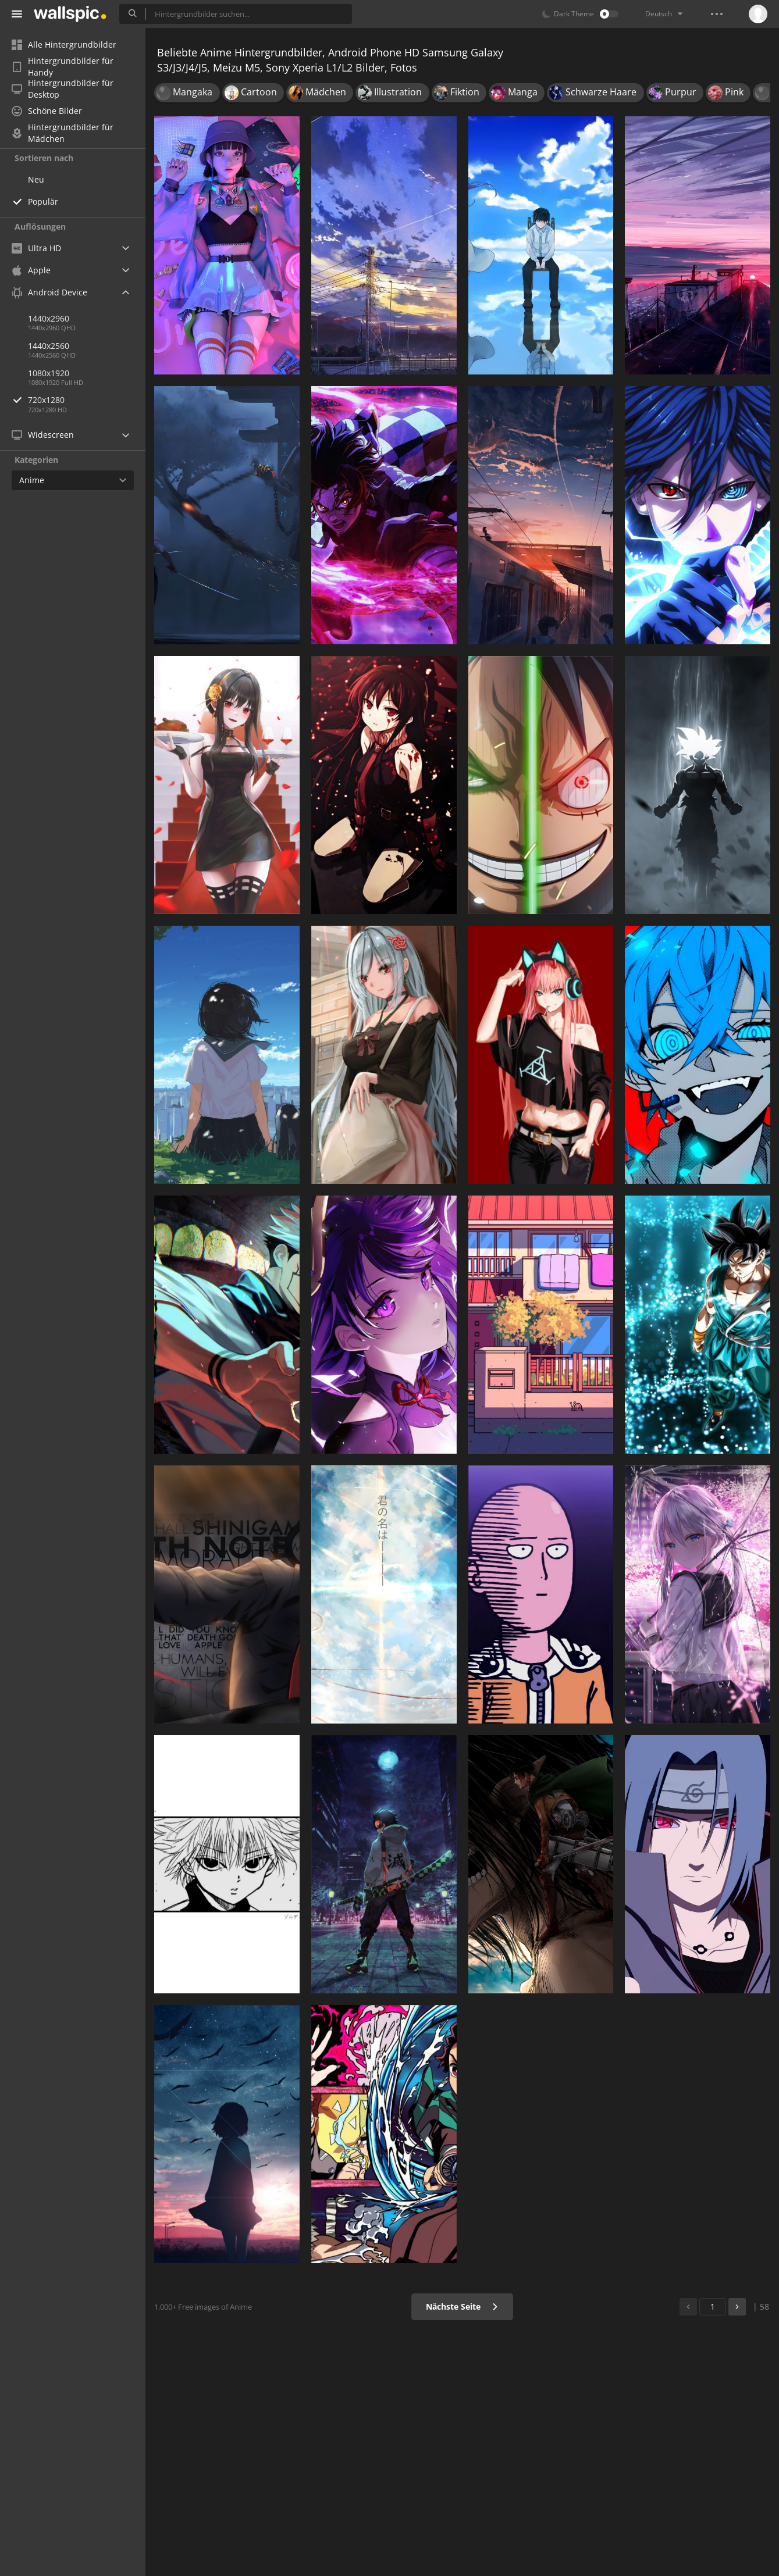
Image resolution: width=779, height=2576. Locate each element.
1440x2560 (48, 345)
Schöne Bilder (47, 110)
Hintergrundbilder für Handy (62, 67)
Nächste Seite (462, 2306)
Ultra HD (36, 248)
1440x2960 (48, 318)
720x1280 (86, 399)
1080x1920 (48, 373)
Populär (43, 201)
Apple (31, 270)
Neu (36, 179)
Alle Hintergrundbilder (64, 44)
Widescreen (43, 434)
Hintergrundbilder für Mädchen (62, 133)
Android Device (49, 292)
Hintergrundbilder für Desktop (62, 89)
